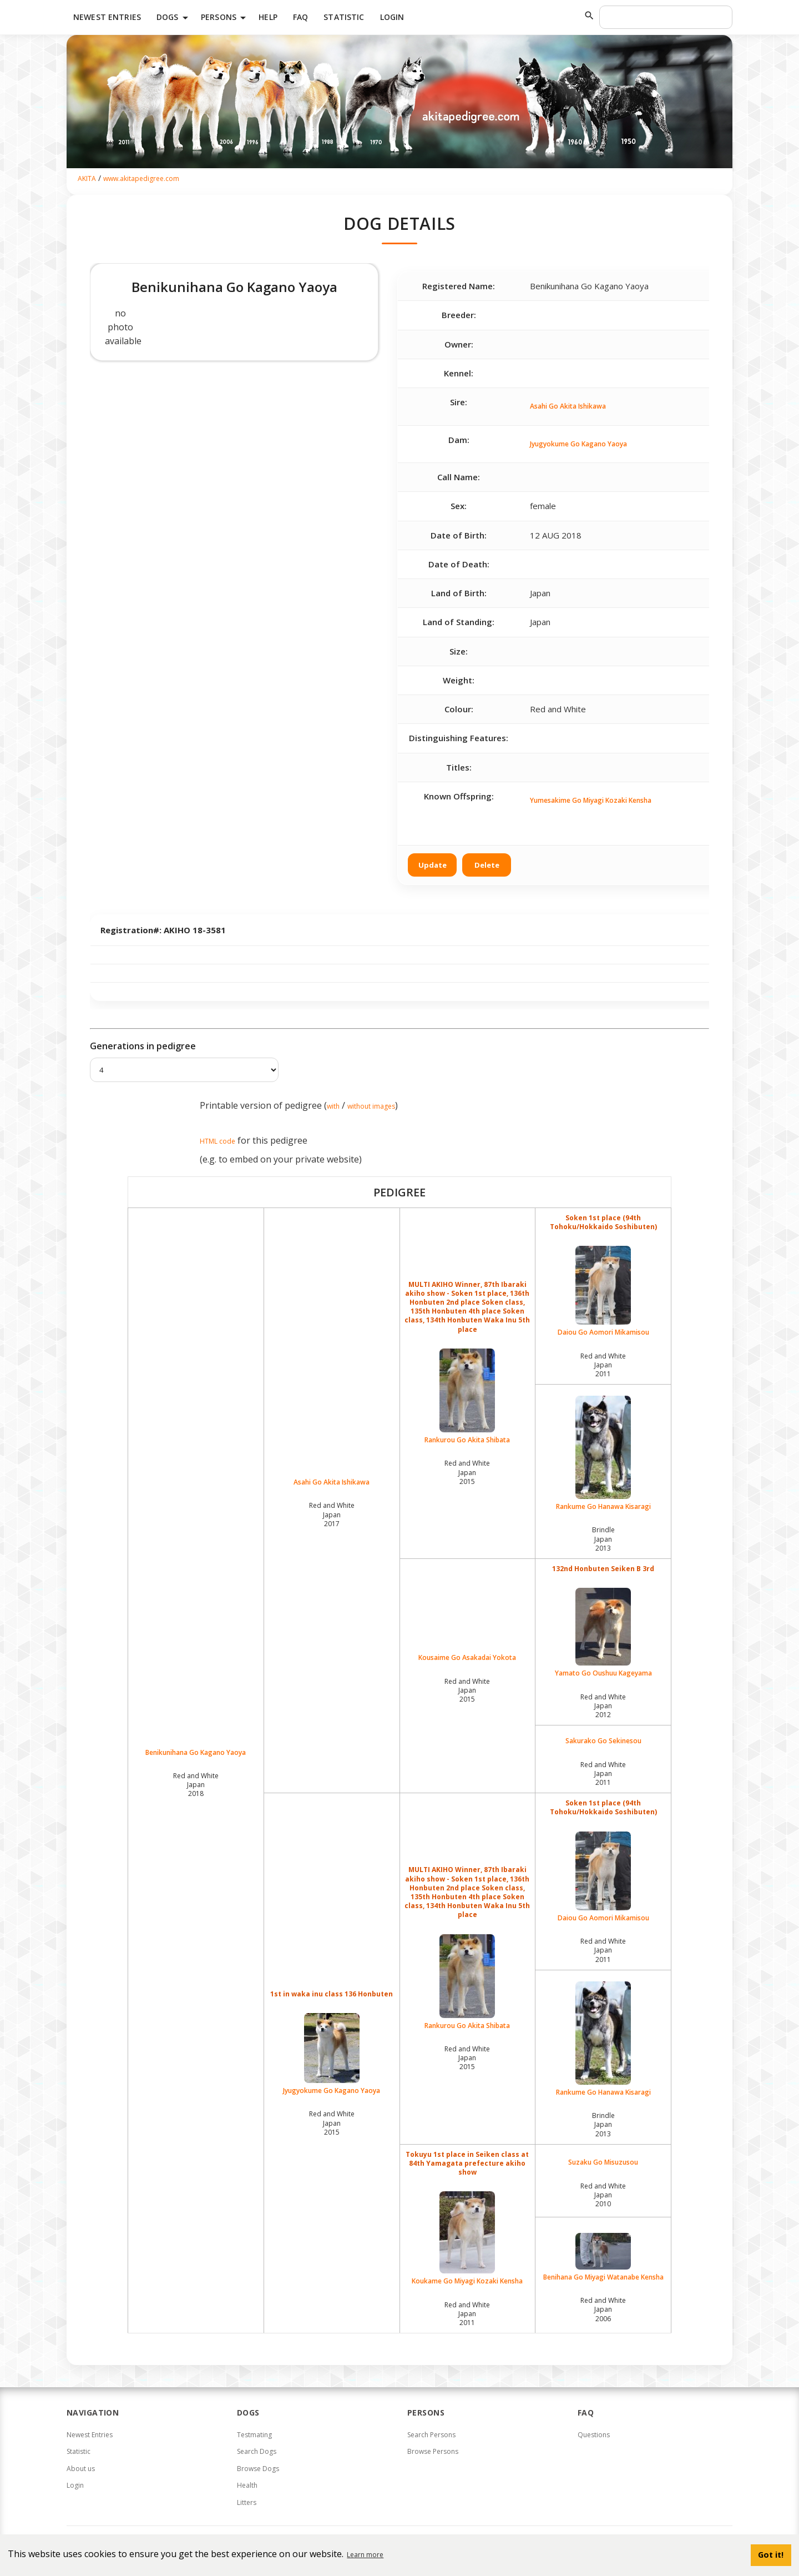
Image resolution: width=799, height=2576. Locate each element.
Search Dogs (256, 2451)
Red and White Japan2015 (467, 1472)
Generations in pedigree (143, 1046)
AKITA (87, 178)
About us (81, 2468)
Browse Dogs (258, 2468)
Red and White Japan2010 (603, 2194)
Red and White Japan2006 (603, 2309)
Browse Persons (432, 2451)
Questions (594, 2434)
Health (247, 2485)
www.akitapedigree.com (141, 178)
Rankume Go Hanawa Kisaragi (603, 1453)
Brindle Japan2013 (603, 1538)
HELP (268, 17)
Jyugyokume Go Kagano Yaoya (578, 444)
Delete (486, 865)
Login (392, 17)
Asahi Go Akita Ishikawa (568, 406)
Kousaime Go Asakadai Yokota (467, 1657)
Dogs (174, 17)
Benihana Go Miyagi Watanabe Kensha (603, 2257)
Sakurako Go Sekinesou (603, 1741)
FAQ (300, 17)
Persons (225, 17)
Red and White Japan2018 (196, 1784)
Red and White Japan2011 (603, 1364)
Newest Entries (107, 17)
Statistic (343, 17)
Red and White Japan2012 (603, 1705)
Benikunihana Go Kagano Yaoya (195, 1752)
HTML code (217, 1141)
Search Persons (431, 2434)
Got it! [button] (770, 2554)
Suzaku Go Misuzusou (603, 2162)
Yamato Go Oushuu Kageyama (603, 1633)
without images (371, 1106)
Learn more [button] (365, 2554)
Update (432, 865)
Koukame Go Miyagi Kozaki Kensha (467, 2238)
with (333, 1106)
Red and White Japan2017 (332, 1514)
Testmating (254, 2434)
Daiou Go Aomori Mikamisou (603, 1291)
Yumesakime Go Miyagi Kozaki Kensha (590, 800)
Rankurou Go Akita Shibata (467, 1397)
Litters (246, 2502)
